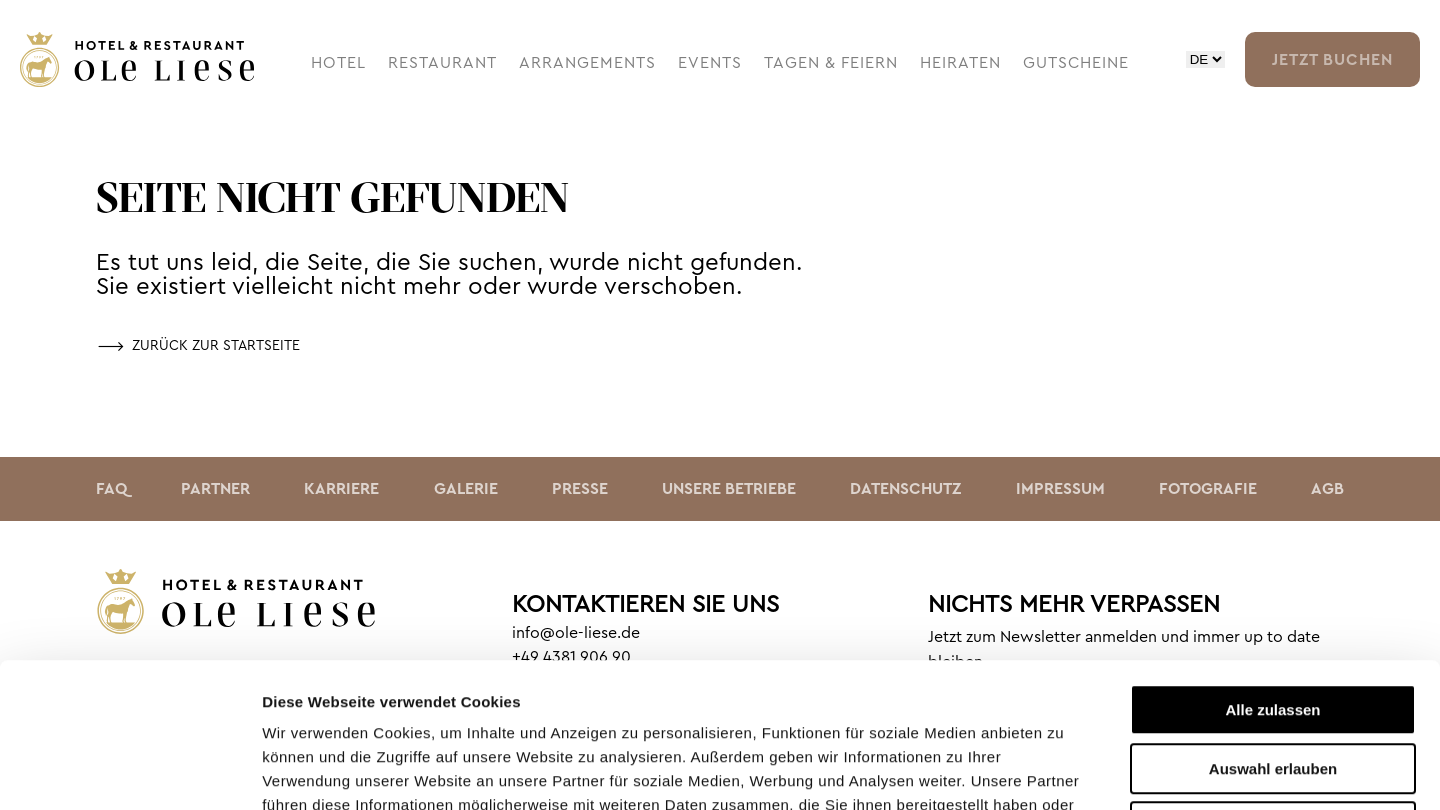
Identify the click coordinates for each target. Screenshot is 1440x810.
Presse (580, 489)
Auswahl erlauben (1273, 624)
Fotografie (1208, 489)
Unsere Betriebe (729, 489)
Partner (215, 489)
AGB (1327, 489)
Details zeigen (1063, 770)
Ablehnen (1273, 682)
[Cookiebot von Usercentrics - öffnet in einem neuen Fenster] (129, 771)
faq (111, 489)
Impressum (1060, 489)
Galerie (466, 489)
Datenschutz (905, 489)
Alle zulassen (1272, 565)
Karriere (341, 489)
